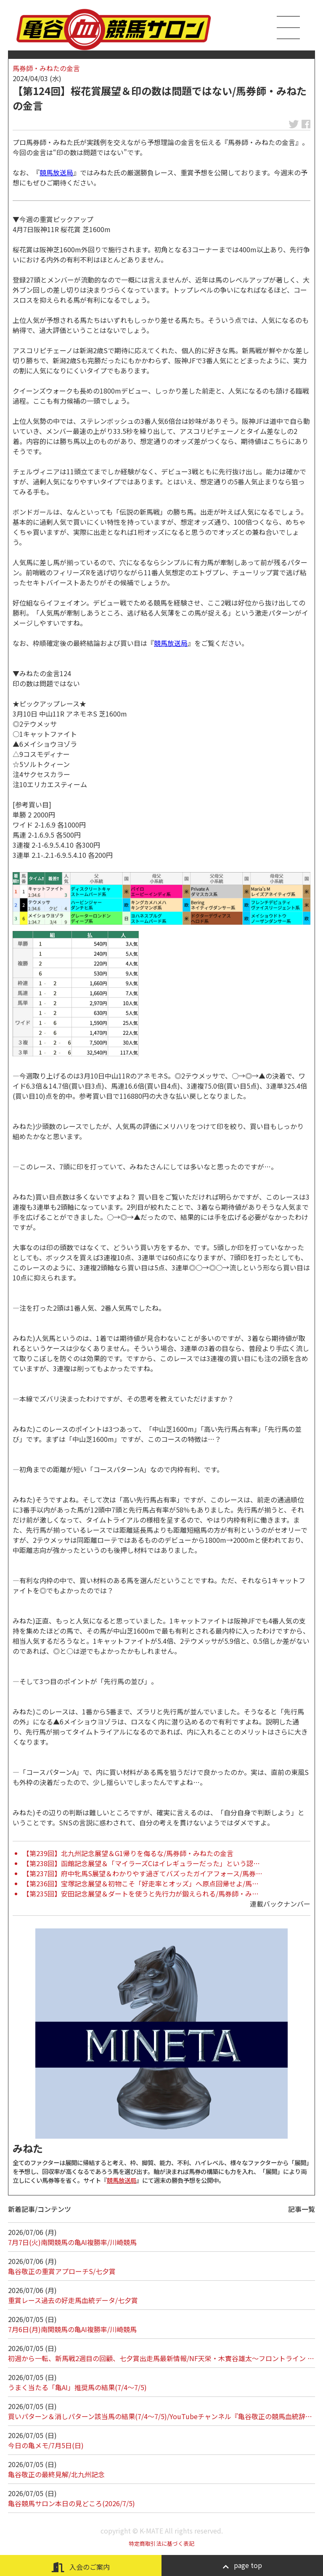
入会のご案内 (81, 2567)
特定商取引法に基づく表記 (161, 2543)
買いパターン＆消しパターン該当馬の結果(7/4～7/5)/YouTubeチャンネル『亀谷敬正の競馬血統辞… (160, 2416)
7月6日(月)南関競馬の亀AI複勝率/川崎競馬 (72, 2329)
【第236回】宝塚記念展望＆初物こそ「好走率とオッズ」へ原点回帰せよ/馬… (141, 1883)
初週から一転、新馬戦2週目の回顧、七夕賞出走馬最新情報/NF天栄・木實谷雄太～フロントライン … (161, 2358)
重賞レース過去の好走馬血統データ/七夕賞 (73, 2300)
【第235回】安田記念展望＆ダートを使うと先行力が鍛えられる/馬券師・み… (141, 1893)
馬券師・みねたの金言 (46, 68)
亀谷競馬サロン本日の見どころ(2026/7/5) (71, 2503)
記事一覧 (301, 2209)
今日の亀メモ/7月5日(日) (46, 2445)
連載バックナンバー (280, 1904)
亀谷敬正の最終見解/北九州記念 (56, 2474)
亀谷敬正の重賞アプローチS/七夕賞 (62, 2271)
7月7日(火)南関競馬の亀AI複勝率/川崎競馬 (72, 2242)
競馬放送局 (56, 172)
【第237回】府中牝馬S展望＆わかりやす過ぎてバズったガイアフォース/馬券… (142, 1873)
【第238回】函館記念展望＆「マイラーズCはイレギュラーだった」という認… (141, 1863)
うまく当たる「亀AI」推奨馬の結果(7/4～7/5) (77, 2387)
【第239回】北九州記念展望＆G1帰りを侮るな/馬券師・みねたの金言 (128, 1853)
